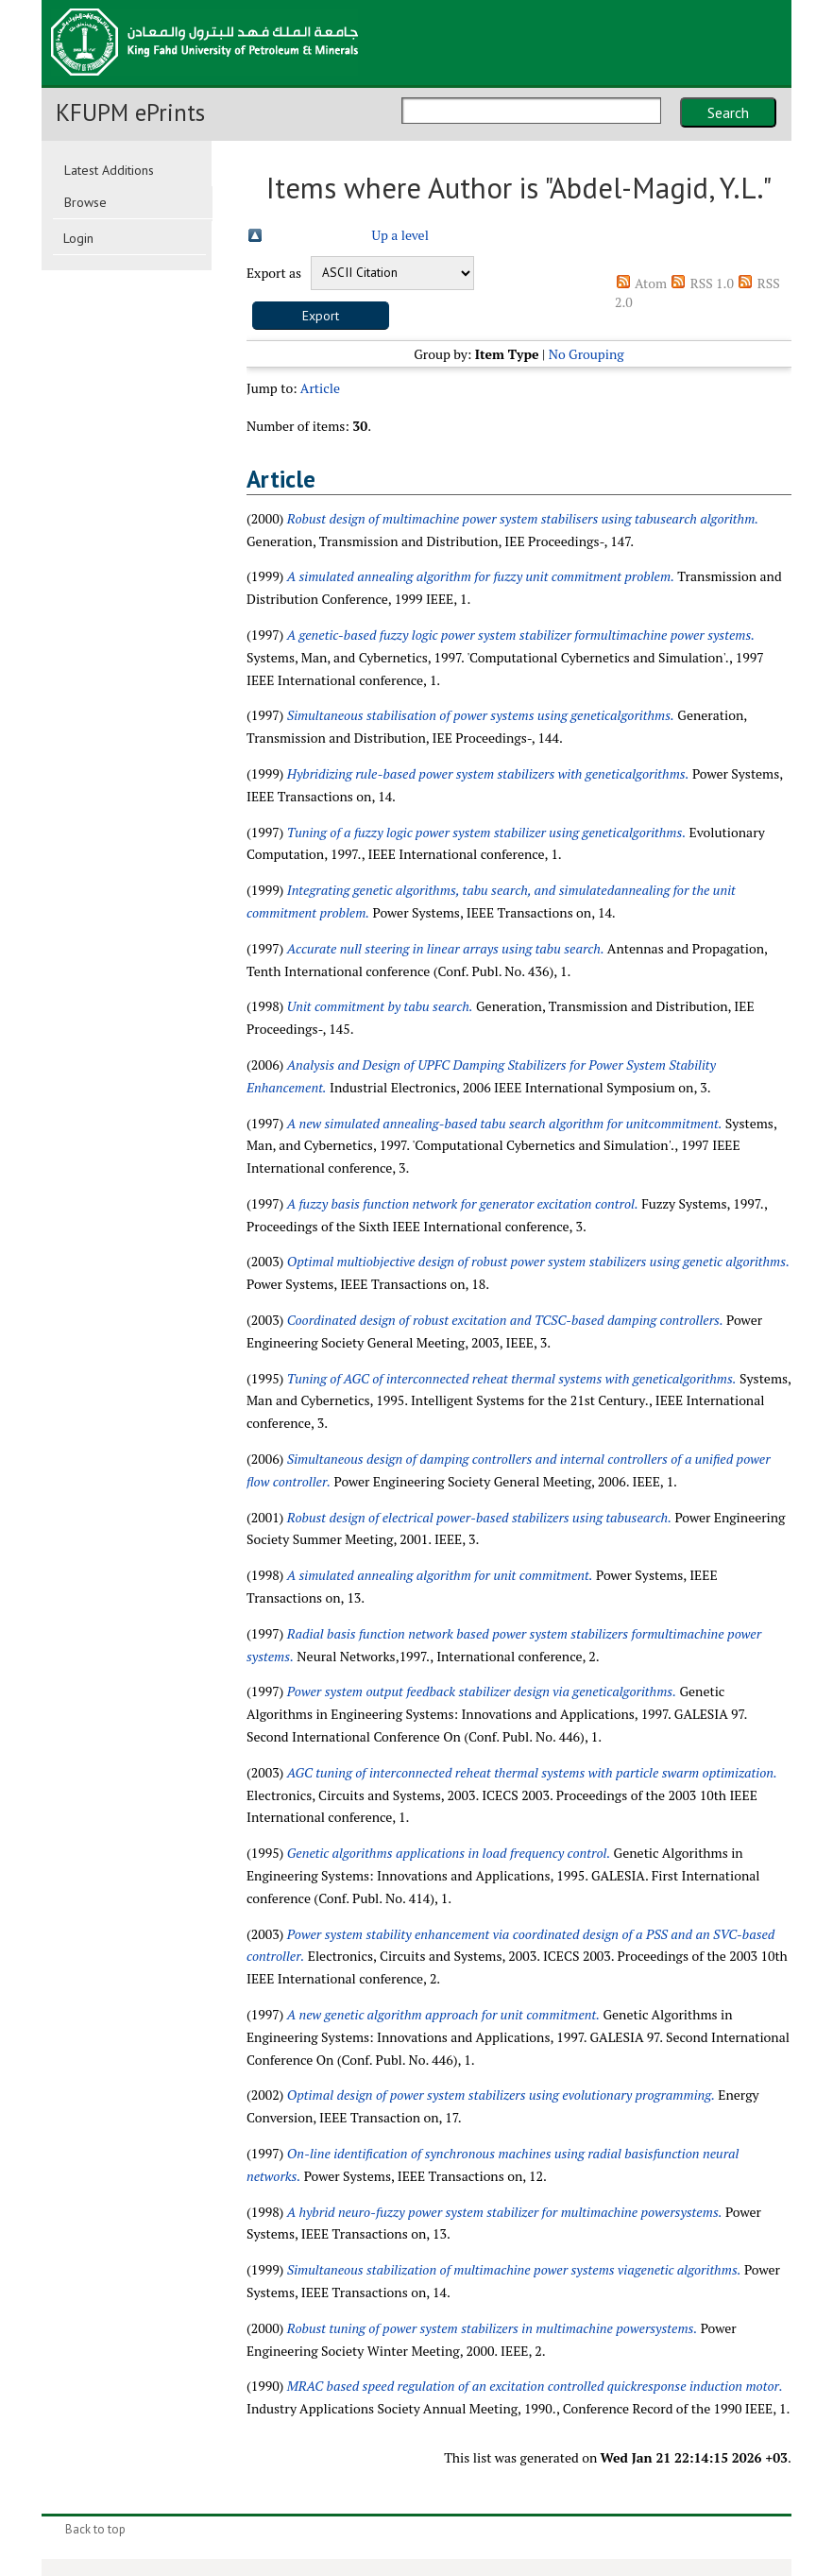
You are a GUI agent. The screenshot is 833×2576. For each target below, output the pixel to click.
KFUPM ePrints (130, 112)
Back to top (95, 2529)
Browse (85, 202)
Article (320, 388)
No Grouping (586, 354)
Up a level (400, 235)
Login (78, 238)
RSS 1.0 (712, 283)
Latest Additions (109, 170)
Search (728, 112)
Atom (651, 283)
